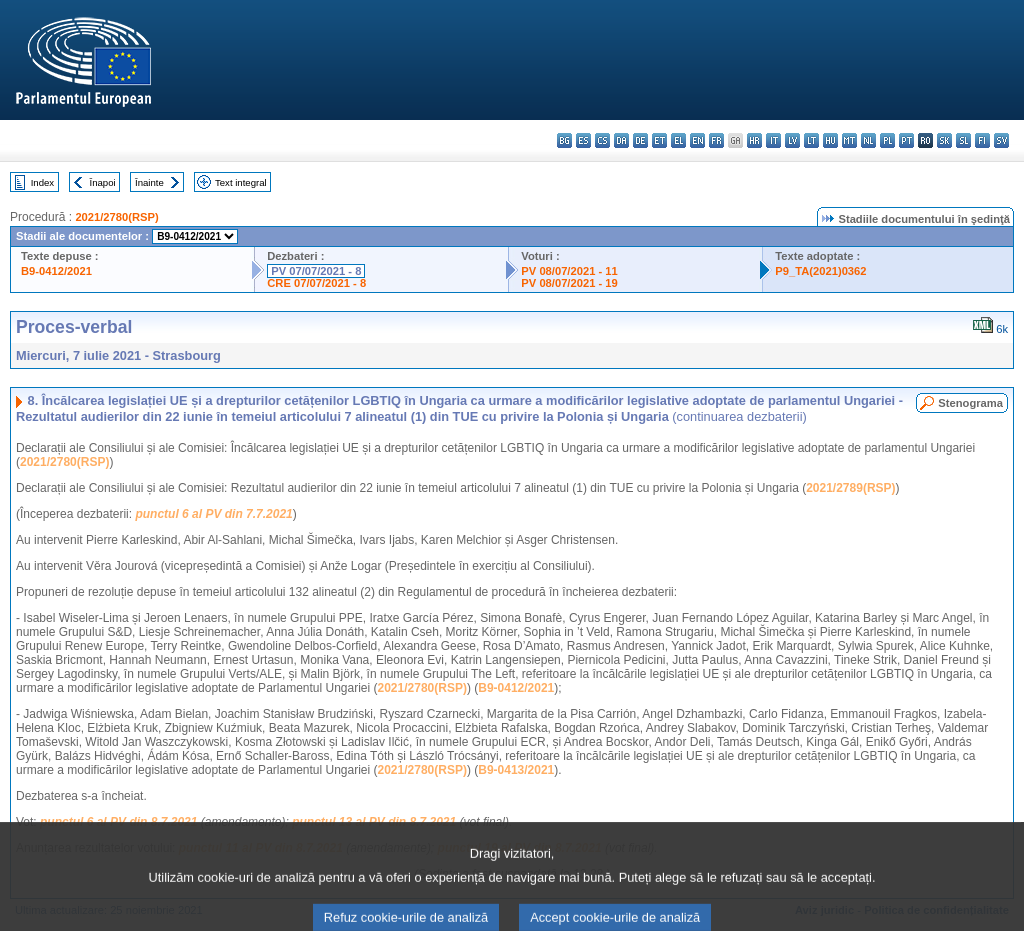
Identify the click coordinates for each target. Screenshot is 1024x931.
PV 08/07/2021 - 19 (569, 283)
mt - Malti (849, 140)
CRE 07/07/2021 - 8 (316, 283)
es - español (583, 140)
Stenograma (970, 403)
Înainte (149, 182)
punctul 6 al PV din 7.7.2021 (213, 514)
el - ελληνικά (678, 140)
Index (42, 182)
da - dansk (621, 140)
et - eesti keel (659, 140)
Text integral (241, 182)
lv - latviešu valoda (792, 140)
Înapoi (103, 182)
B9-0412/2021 (56, 271)
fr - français (716, 140)
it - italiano (773, 140)
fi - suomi (982, 140)
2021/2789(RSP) (850, 488)
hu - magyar (830, 140)
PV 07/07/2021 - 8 (316, 271)
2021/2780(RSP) (116, 217)
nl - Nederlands (868, 140)
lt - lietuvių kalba (811, 140)
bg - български (564, 140)
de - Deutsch (640, 140)
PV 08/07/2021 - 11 (569, 271)
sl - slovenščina (963, 140)
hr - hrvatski (754, 140)
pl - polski (887, 140)
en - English (697, 140)
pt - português (906, 140)
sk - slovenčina (944, 140)
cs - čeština (602, 140)
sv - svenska (1001, 140)
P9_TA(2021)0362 (820, 271)
